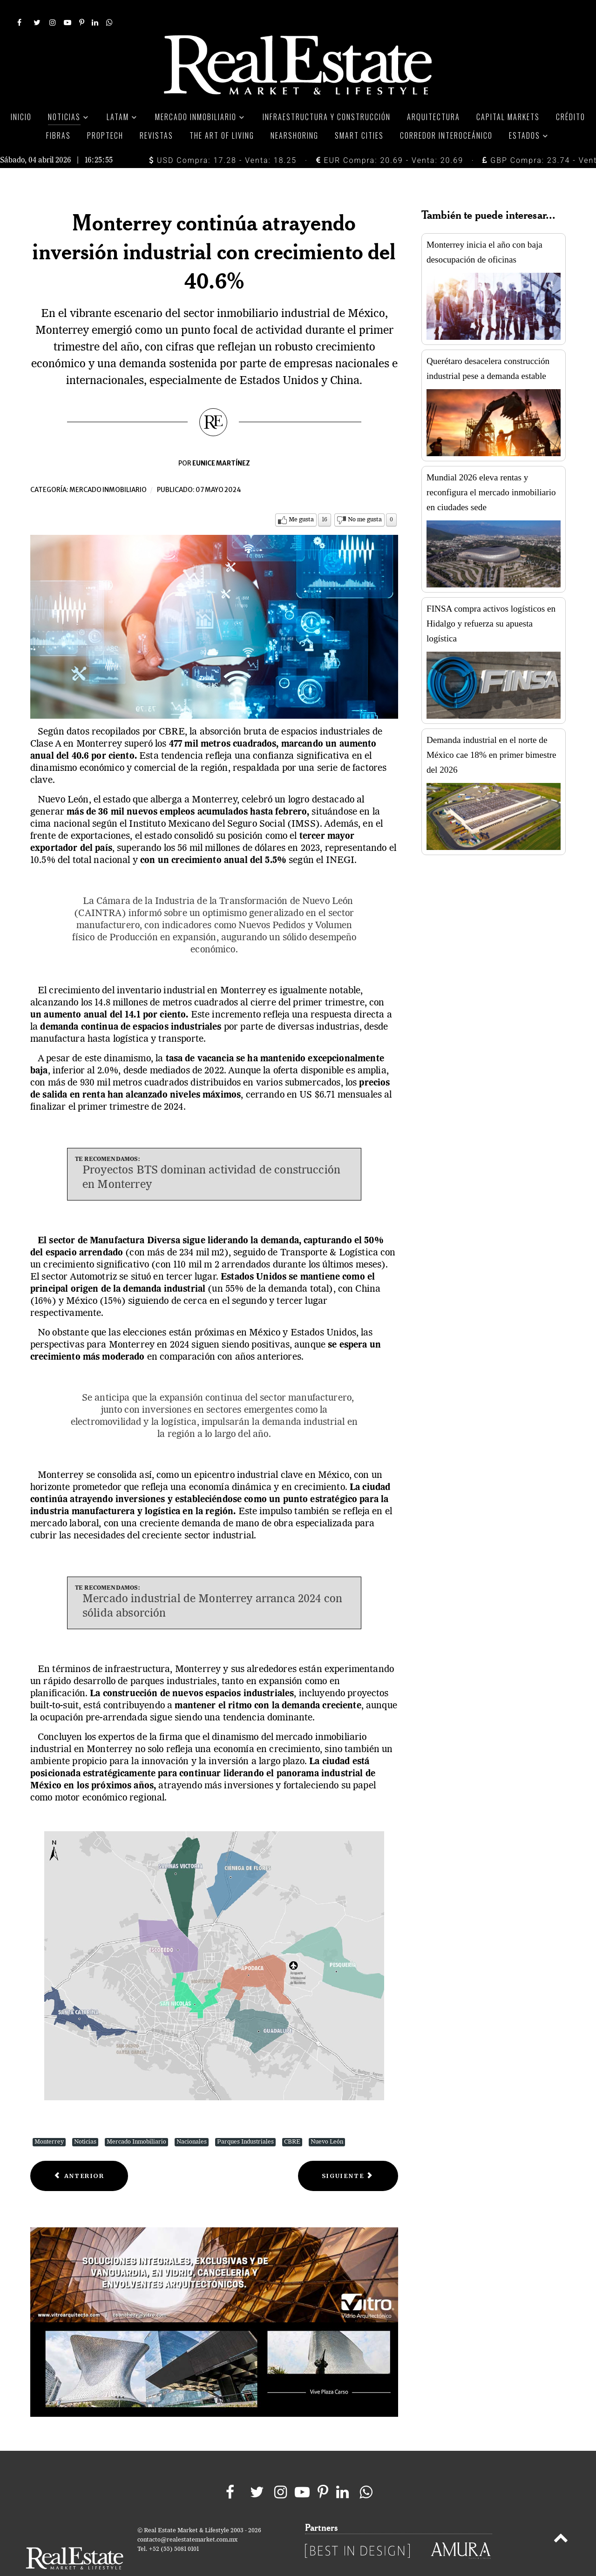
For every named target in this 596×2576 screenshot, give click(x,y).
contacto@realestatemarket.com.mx (187, 2519)
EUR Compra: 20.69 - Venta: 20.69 (389, 139)
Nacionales (191, 2121)
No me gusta (365, 499)
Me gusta (301, 499)
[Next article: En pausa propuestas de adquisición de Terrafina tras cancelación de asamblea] (348, 2155)
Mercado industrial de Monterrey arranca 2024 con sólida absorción (212, 1585)
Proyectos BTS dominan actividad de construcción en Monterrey (211, 1157)
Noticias (85, 2121)
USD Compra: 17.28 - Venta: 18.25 (223, 139)
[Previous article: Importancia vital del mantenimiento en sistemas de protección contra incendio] (79, 2155)
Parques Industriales (245, 2121)
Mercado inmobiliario (108, 469)
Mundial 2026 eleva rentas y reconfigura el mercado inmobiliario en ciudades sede (491, 471)
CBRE (292, 2121)
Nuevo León (327, 2121)
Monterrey (49, 2121)
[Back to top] (560, 2519)
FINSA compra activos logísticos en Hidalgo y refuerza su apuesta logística (491, 602)
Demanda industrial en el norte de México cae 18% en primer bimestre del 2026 (491, 734)
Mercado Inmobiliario (136, 2121)
